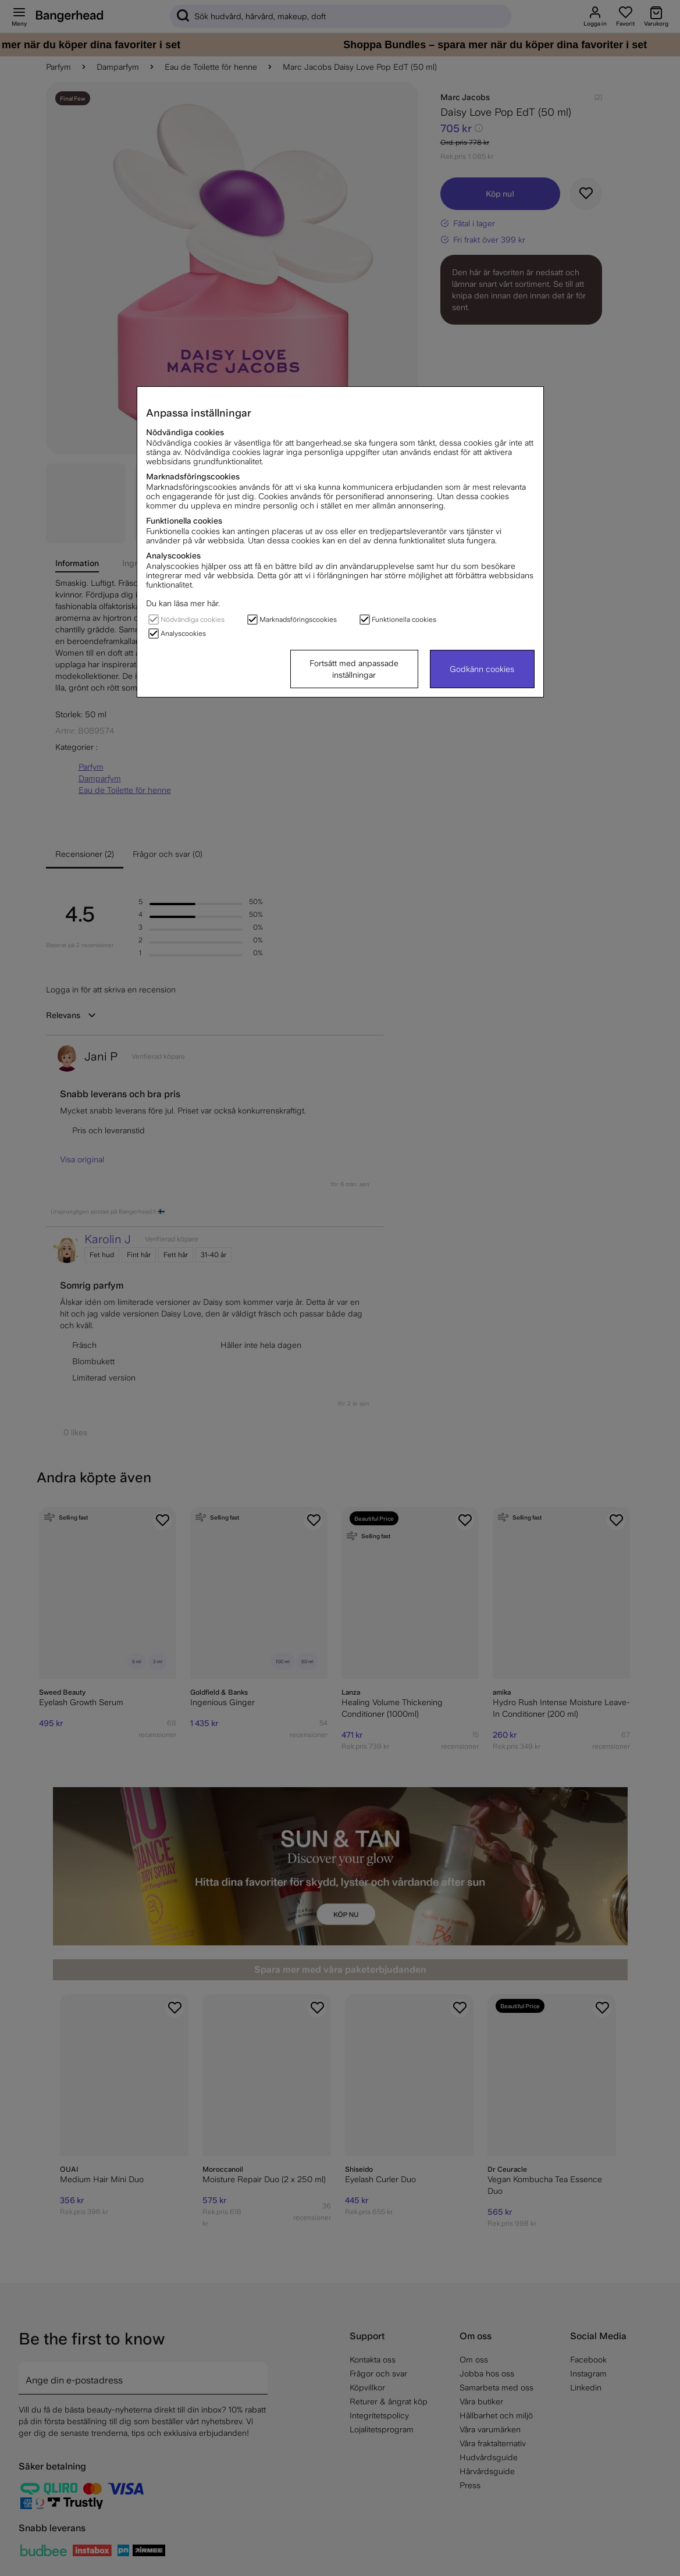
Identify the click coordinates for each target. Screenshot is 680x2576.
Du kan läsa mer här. (183, 603)
